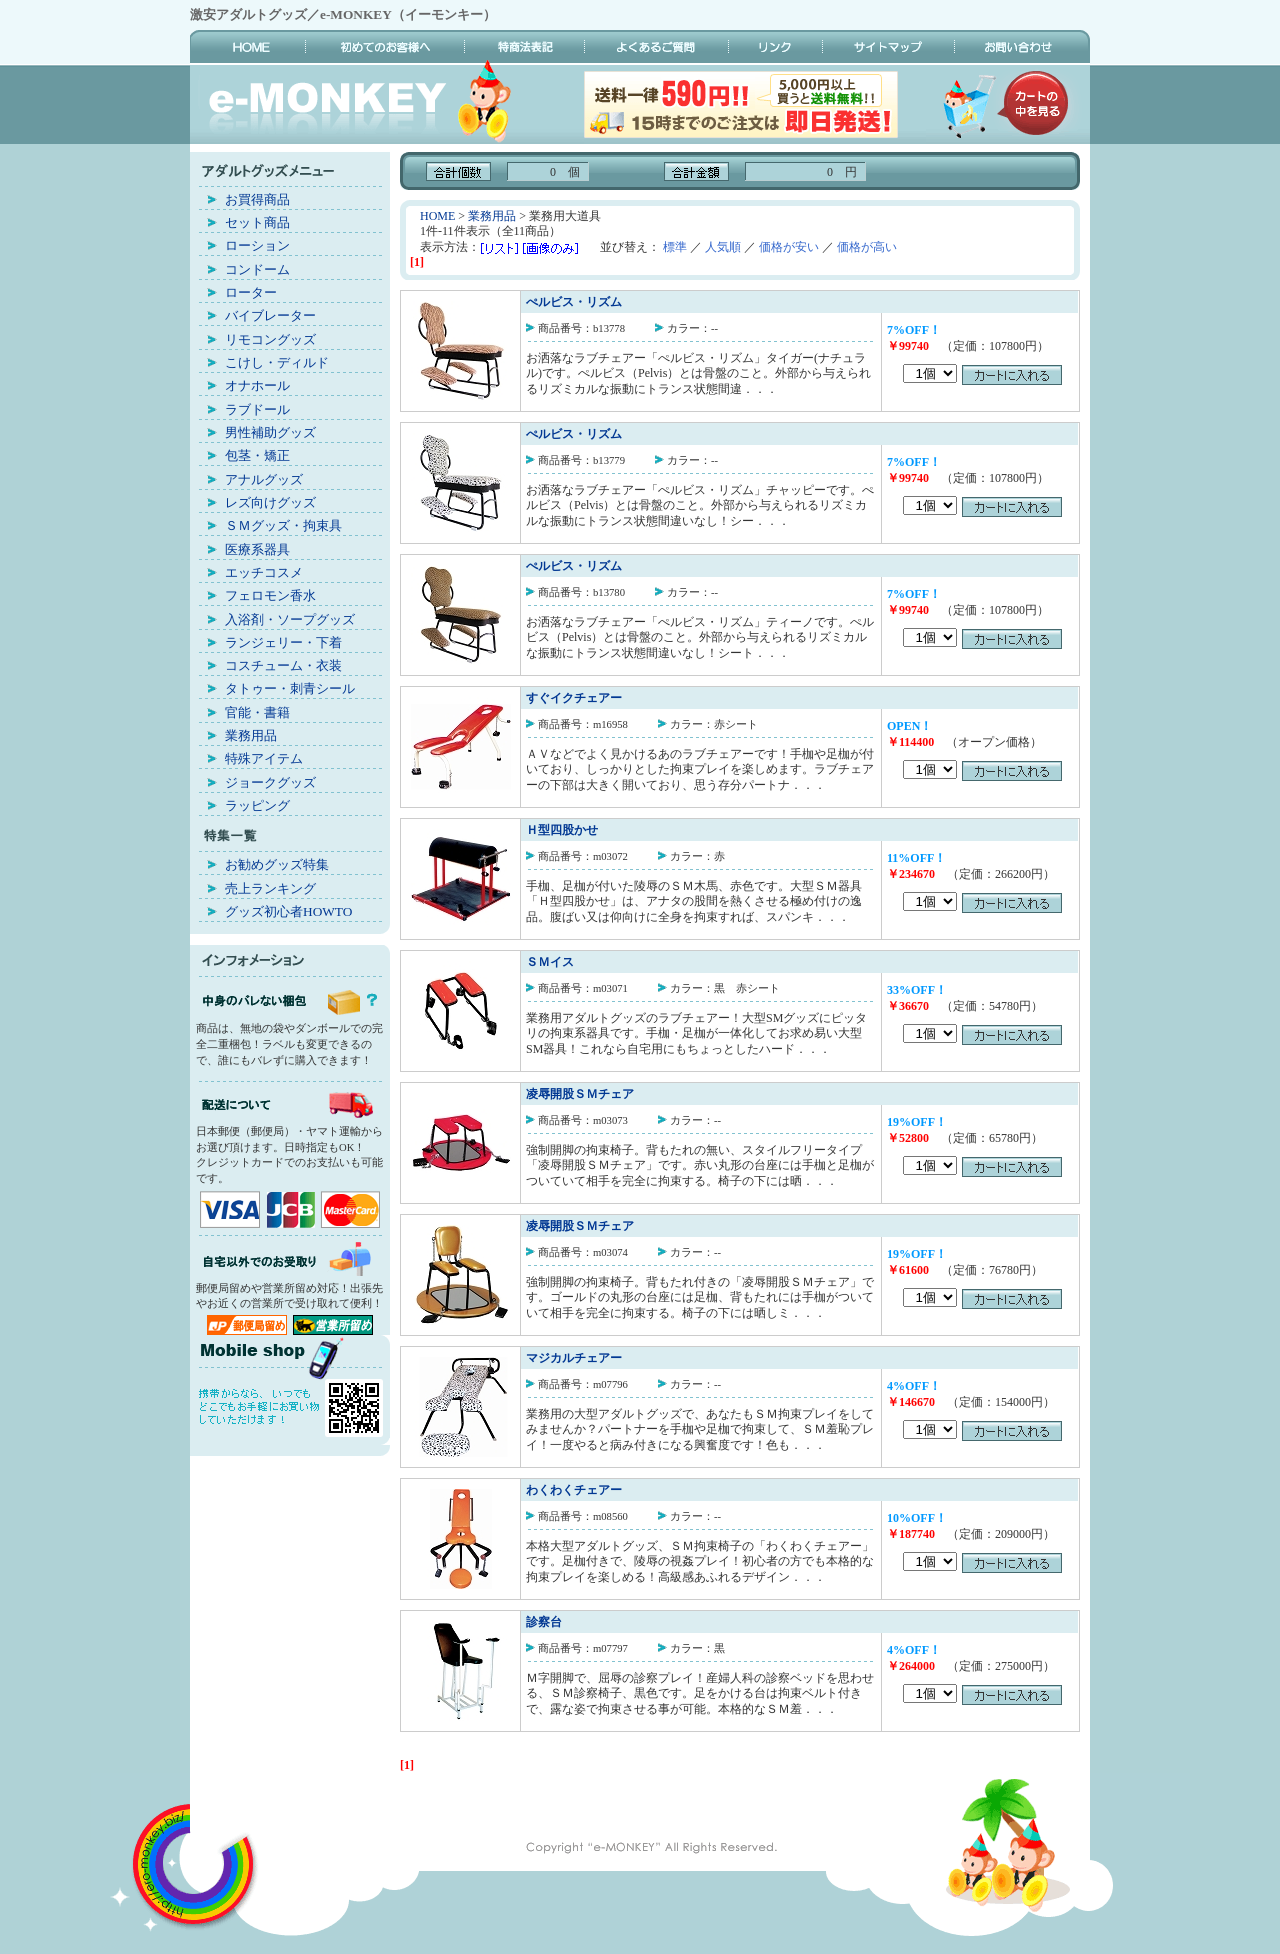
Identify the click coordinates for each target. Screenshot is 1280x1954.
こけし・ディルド (277, 362)
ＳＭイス (550, 962)
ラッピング (257, 805)
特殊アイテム (264, 758)
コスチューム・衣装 (283, 665)
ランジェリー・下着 (283, 642)
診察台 (544, 1622)
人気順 (723, 247)
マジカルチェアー (574, 1358)
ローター (251, 292)
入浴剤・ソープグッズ (290, 619)
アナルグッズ (264, 479)
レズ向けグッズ (270, 502)
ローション (257, 245)
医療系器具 (257, 549)
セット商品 (257, 222)
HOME (437, 216)
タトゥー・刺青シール (290, 688)
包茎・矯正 (257, 455)
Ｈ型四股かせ (562, 830)
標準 (675, 247)
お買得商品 (257, 199)
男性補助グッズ (270, 432)
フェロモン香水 (270, 595)
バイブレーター (270, 315)
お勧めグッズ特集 (277, 864)
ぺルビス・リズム (574, 302)
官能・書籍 (257, 712)
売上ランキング (270, 888)
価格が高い (867, 247)
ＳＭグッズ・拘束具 (283, 525)
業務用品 (251, 735)
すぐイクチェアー (574, 698)
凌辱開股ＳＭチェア (580, 1094)
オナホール (257, 385)
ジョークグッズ (270, 782)
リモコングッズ (270, 339)
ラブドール (257, 409)
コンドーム (257, 269)
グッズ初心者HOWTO (288, 911)
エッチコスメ (264, 572)
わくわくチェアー (574, 1490)
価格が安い (789, 247)
